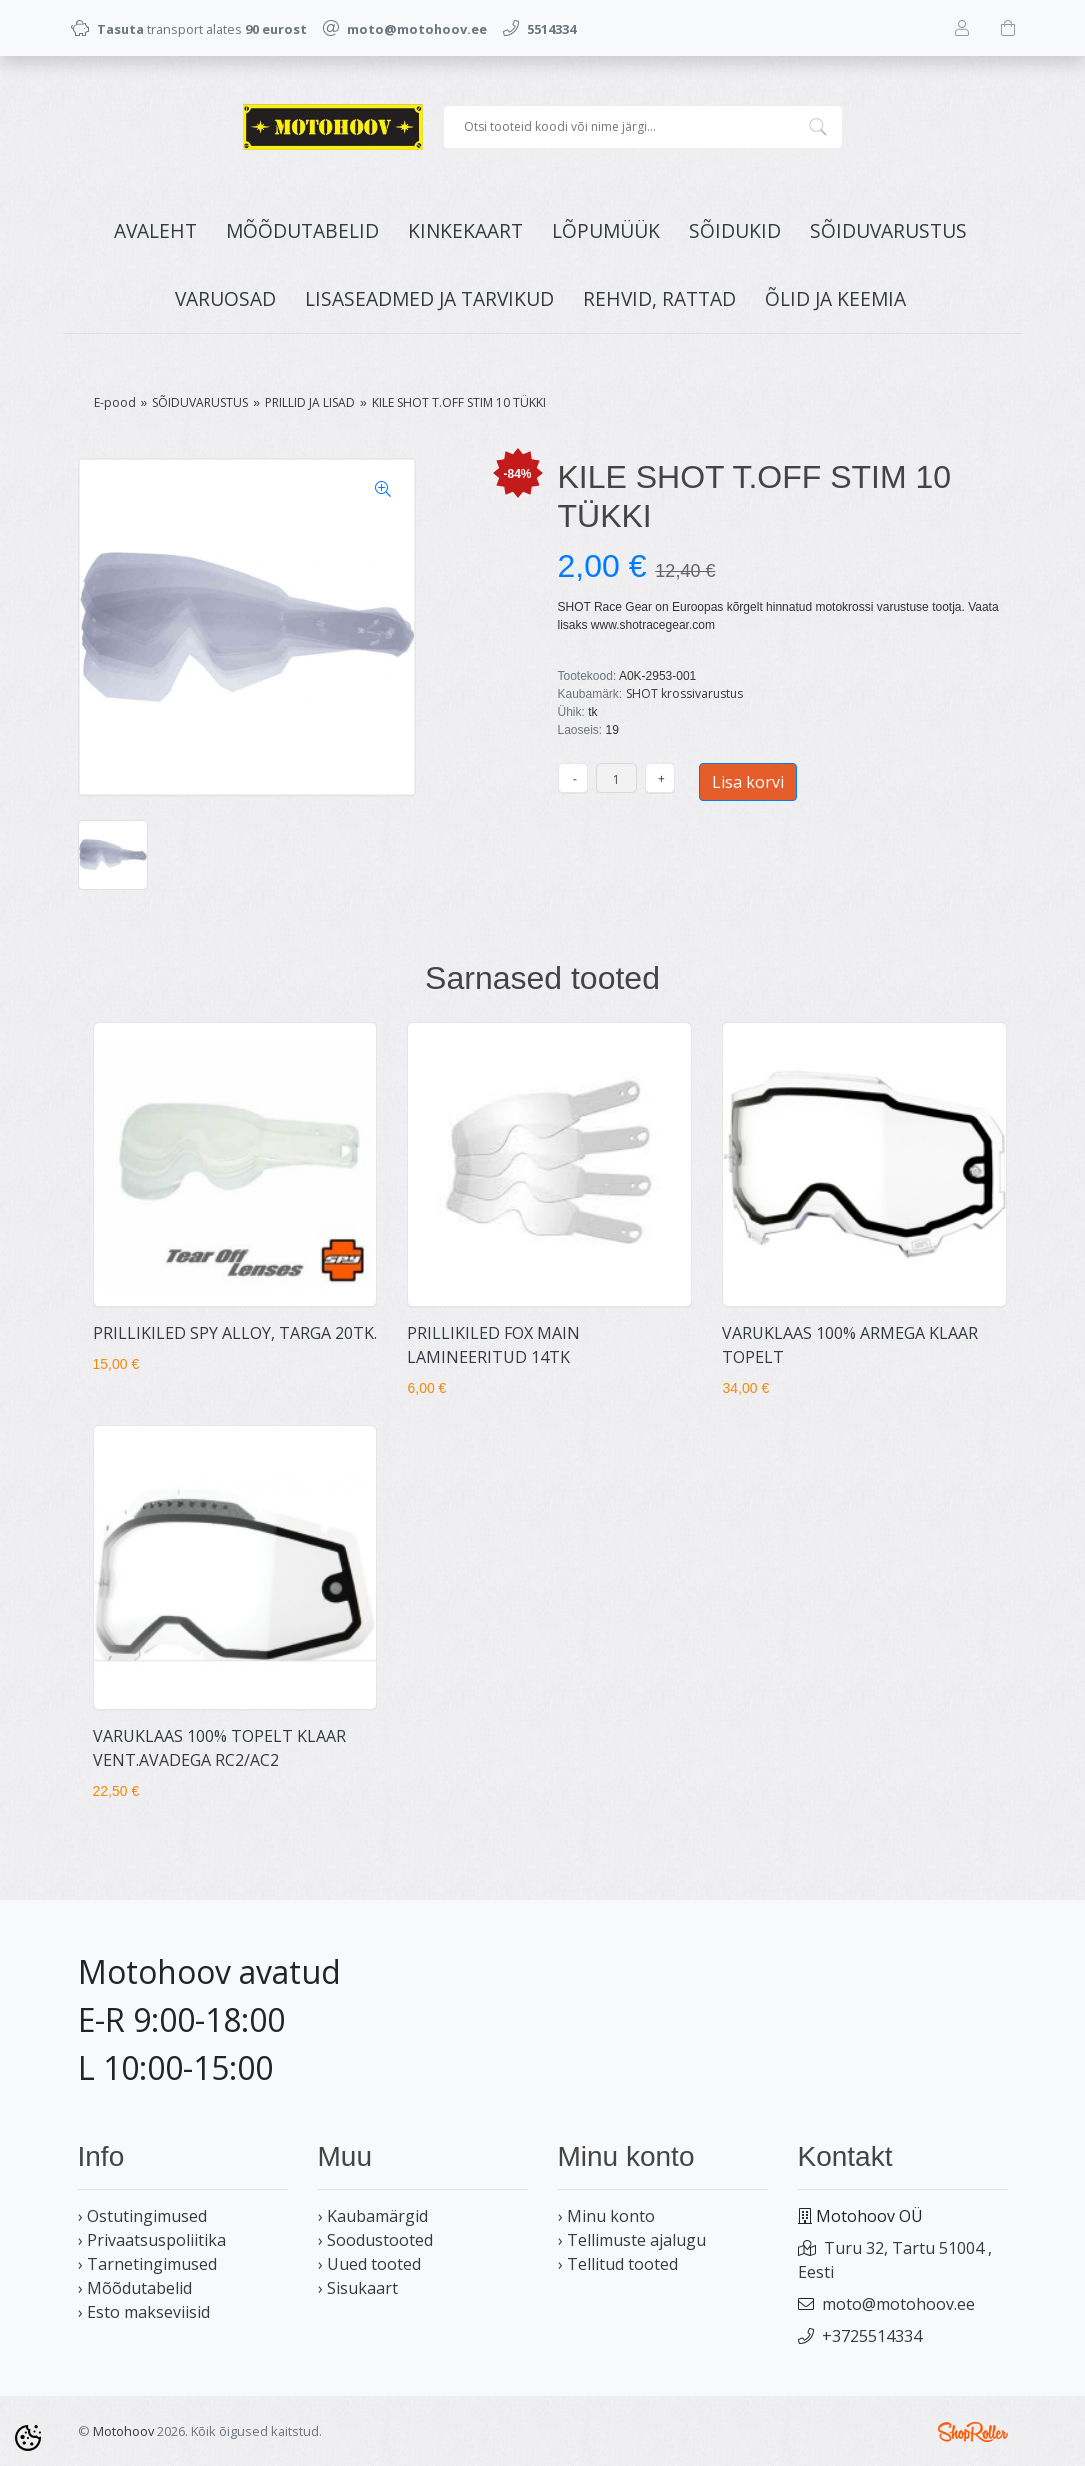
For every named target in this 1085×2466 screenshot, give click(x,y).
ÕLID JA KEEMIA (835, 298)
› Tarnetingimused (147, 2264)
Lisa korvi (748, 782)
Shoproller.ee (973, 2432)
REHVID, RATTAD (659, 298)
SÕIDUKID (735, 230)
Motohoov (123, 2431)
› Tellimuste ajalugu (632, 2240)
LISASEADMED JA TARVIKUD (429, 298)
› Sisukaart (358, 2288)
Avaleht (155, 230)
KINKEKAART (465, 230)
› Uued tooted (369, 2264)
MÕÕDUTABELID (302, 230)
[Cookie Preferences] (28, 2438)
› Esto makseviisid (144, 2312)
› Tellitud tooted (618, 2264)
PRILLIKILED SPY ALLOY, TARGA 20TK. (235, 1333)
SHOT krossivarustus (684, 693)
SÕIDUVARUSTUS (888, 230)
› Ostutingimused (142, 2216)
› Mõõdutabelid (135, 2288)
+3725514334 (872, 2336)
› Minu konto (606, 2216)
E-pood (115, 402)
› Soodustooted (375, 2240)
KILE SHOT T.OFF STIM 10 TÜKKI (459, 402)
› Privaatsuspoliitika (152, 2240)
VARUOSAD (225, 298)
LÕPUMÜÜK (606, 230)
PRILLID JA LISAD (310, 402)
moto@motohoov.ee (898, 2304)
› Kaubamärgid (373, 2216)
